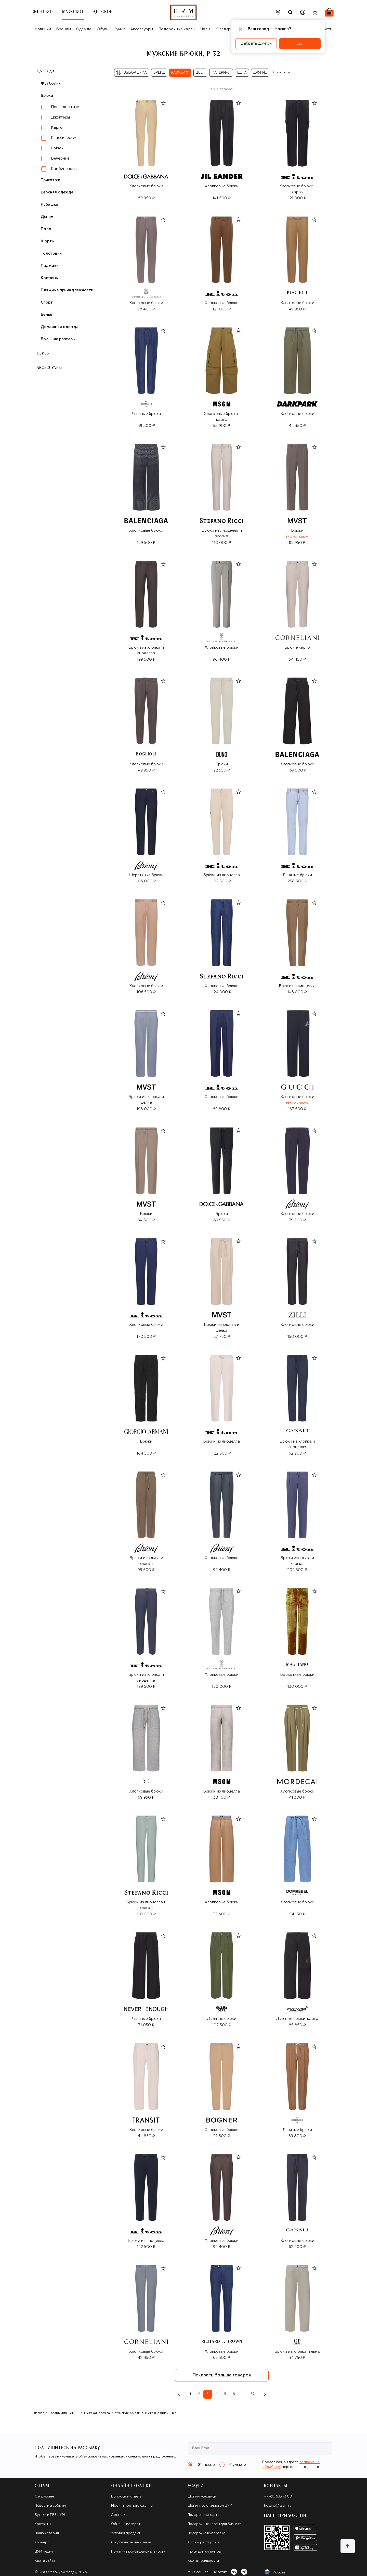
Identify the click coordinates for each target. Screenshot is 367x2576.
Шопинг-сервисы (202, 2496)
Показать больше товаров (222, 2375)
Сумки (119, 29)
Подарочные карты (176, 29)
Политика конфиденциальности (138, 2551)
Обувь (102, 29)
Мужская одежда (97, 2413)
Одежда (84, 29)
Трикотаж (50, 180)
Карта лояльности (203, 2560)
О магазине (44, 2496)
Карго (57, 127)
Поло (46, 229)
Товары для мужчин (64, 2413)
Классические (64, 138)
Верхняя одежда (57, 192)
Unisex (57, 148)
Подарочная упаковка (206, 2533)
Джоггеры (60, 117)
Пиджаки (50, 266)
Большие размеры (58, 339)
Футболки (51, 83)
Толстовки (51, 253)
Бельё (46, 315)
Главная (38, 2413)
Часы (205, 29)
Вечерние (60, 158)
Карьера (42, 2542)
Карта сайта (45, 2560)
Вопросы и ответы (126, 2496)
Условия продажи (126, 2533)
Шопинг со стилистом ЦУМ (210, 2505)
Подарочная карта (203, 2515)
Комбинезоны (64, 169)
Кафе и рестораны (203, 2542)
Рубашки (49, 204)
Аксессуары (141, 29)
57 (252, 2394)
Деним (47, 217)
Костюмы (50, 278)
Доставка (119, 2515)
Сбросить (281, 72)
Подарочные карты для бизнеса (215, 2524)
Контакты (43, 2524)
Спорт (47, 302)
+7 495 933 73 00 (278, 2496)
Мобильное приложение (132, 2505)
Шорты (48, 241)
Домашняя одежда (60, 327)
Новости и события (51, 2505)
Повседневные (65, 107)
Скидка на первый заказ (131, 2542)
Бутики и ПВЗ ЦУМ (50, 2515)
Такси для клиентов (204, 2551)
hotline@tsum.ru (278, 2505)
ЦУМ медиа (44, 2551)
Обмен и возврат (125, 2524)
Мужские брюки (127, 2413)
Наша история (47, 2533)
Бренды (63, 29)
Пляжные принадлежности (67, 290)
